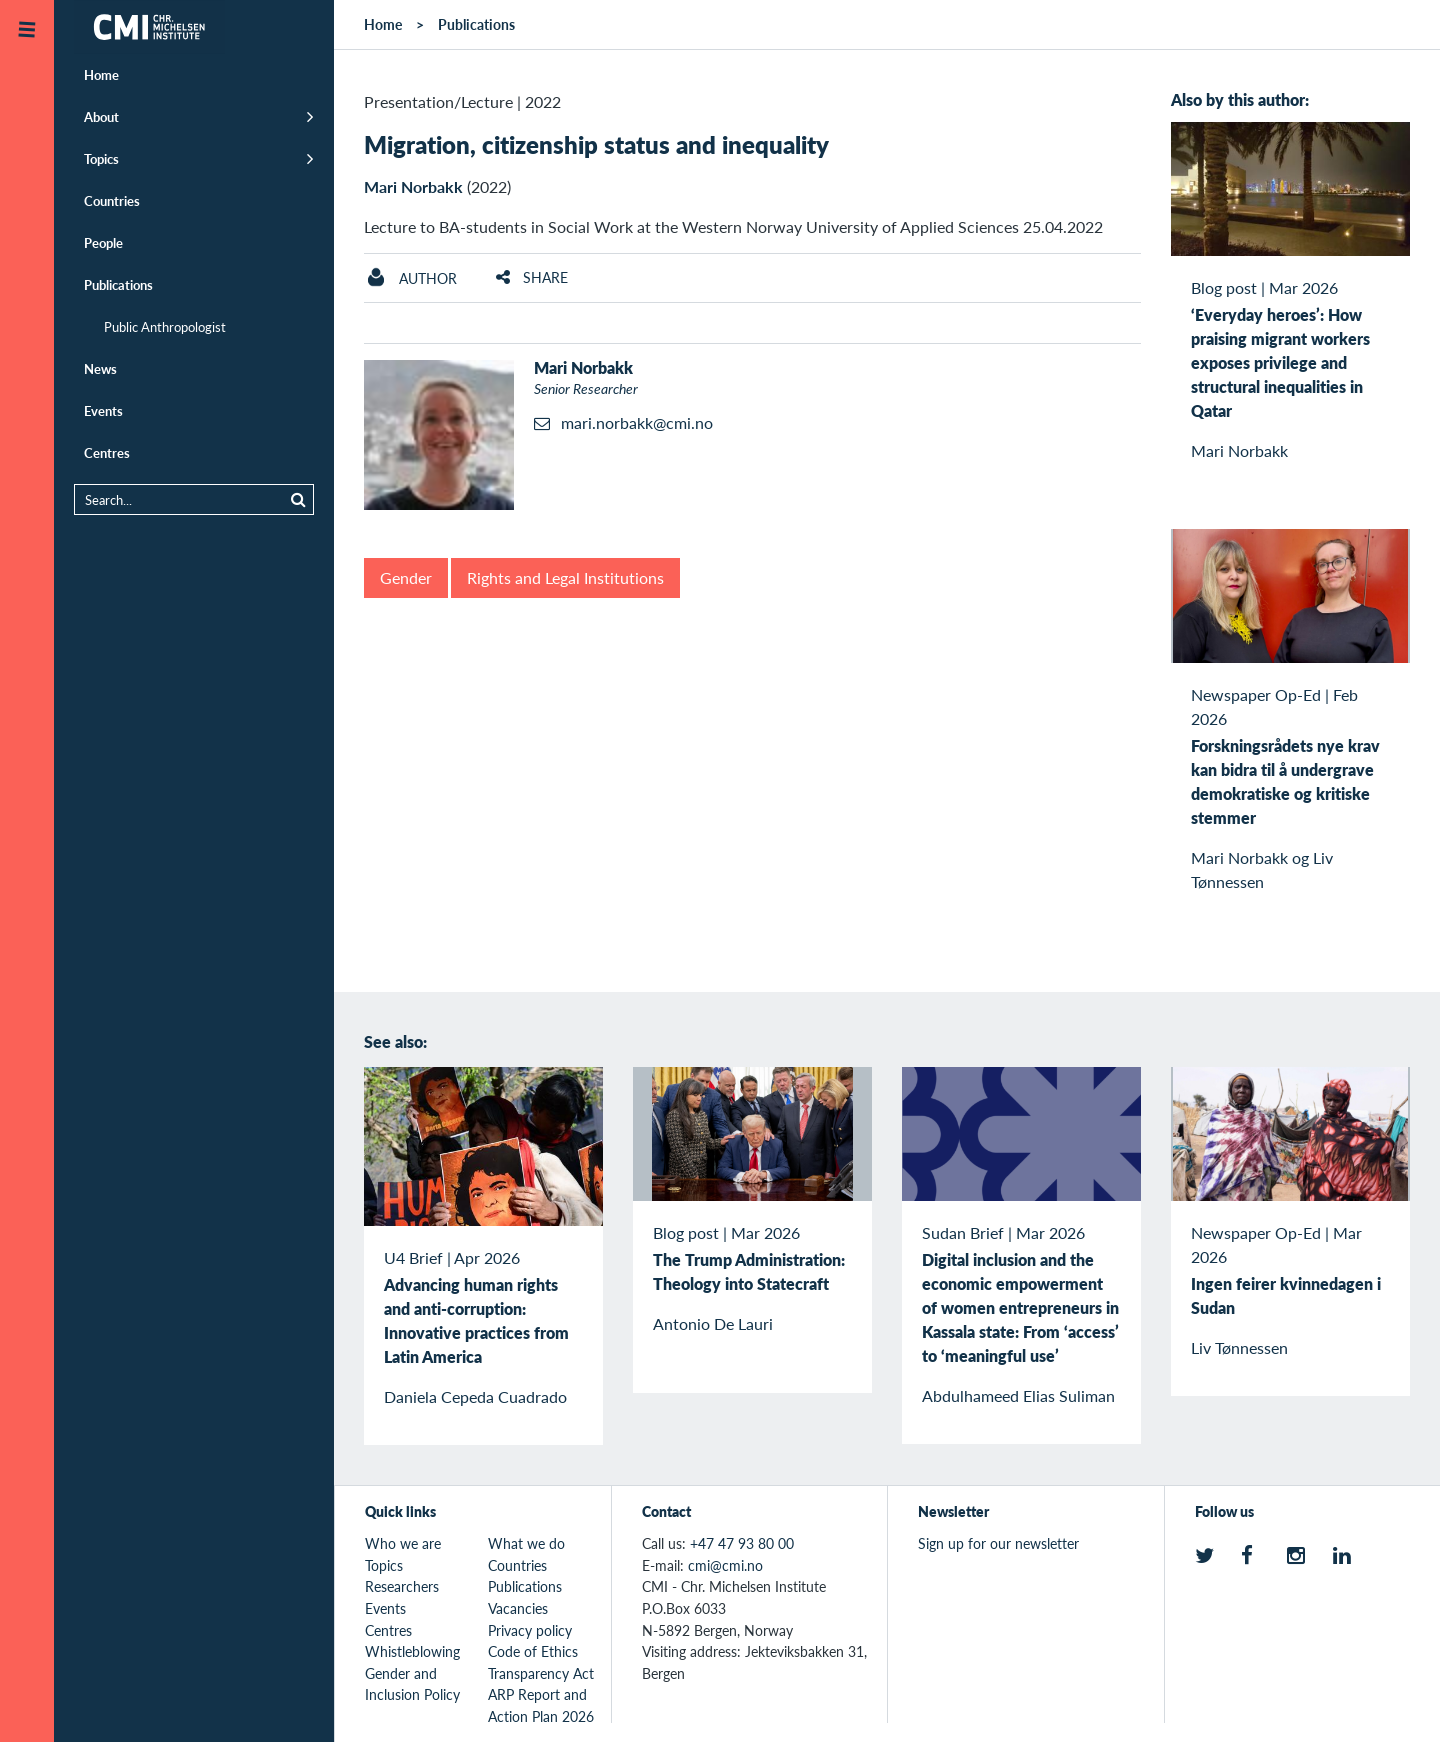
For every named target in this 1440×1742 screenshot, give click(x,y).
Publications (118, 284)
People (103, 242)
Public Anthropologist (165, 326)
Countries (112, 200)
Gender (406, 577)
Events (103, 410)
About (101, 116)
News (100, 368)
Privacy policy (530, 1630)
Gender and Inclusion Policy (412, 1684)
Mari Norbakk (413, 186)
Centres (107, 452)
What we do (526, 1543)
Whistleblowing (412, 1651)
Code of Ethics (533, 1651)
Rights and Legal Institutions (565, 577)
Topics (101, 158)
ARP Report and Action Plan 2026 (541, 1705)
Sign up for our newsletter (998, 1543)
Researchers (402, 1586)
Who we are (403, 1543)
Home (101, 74)
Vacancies (518, 1608)
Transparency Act (541, 1673)
